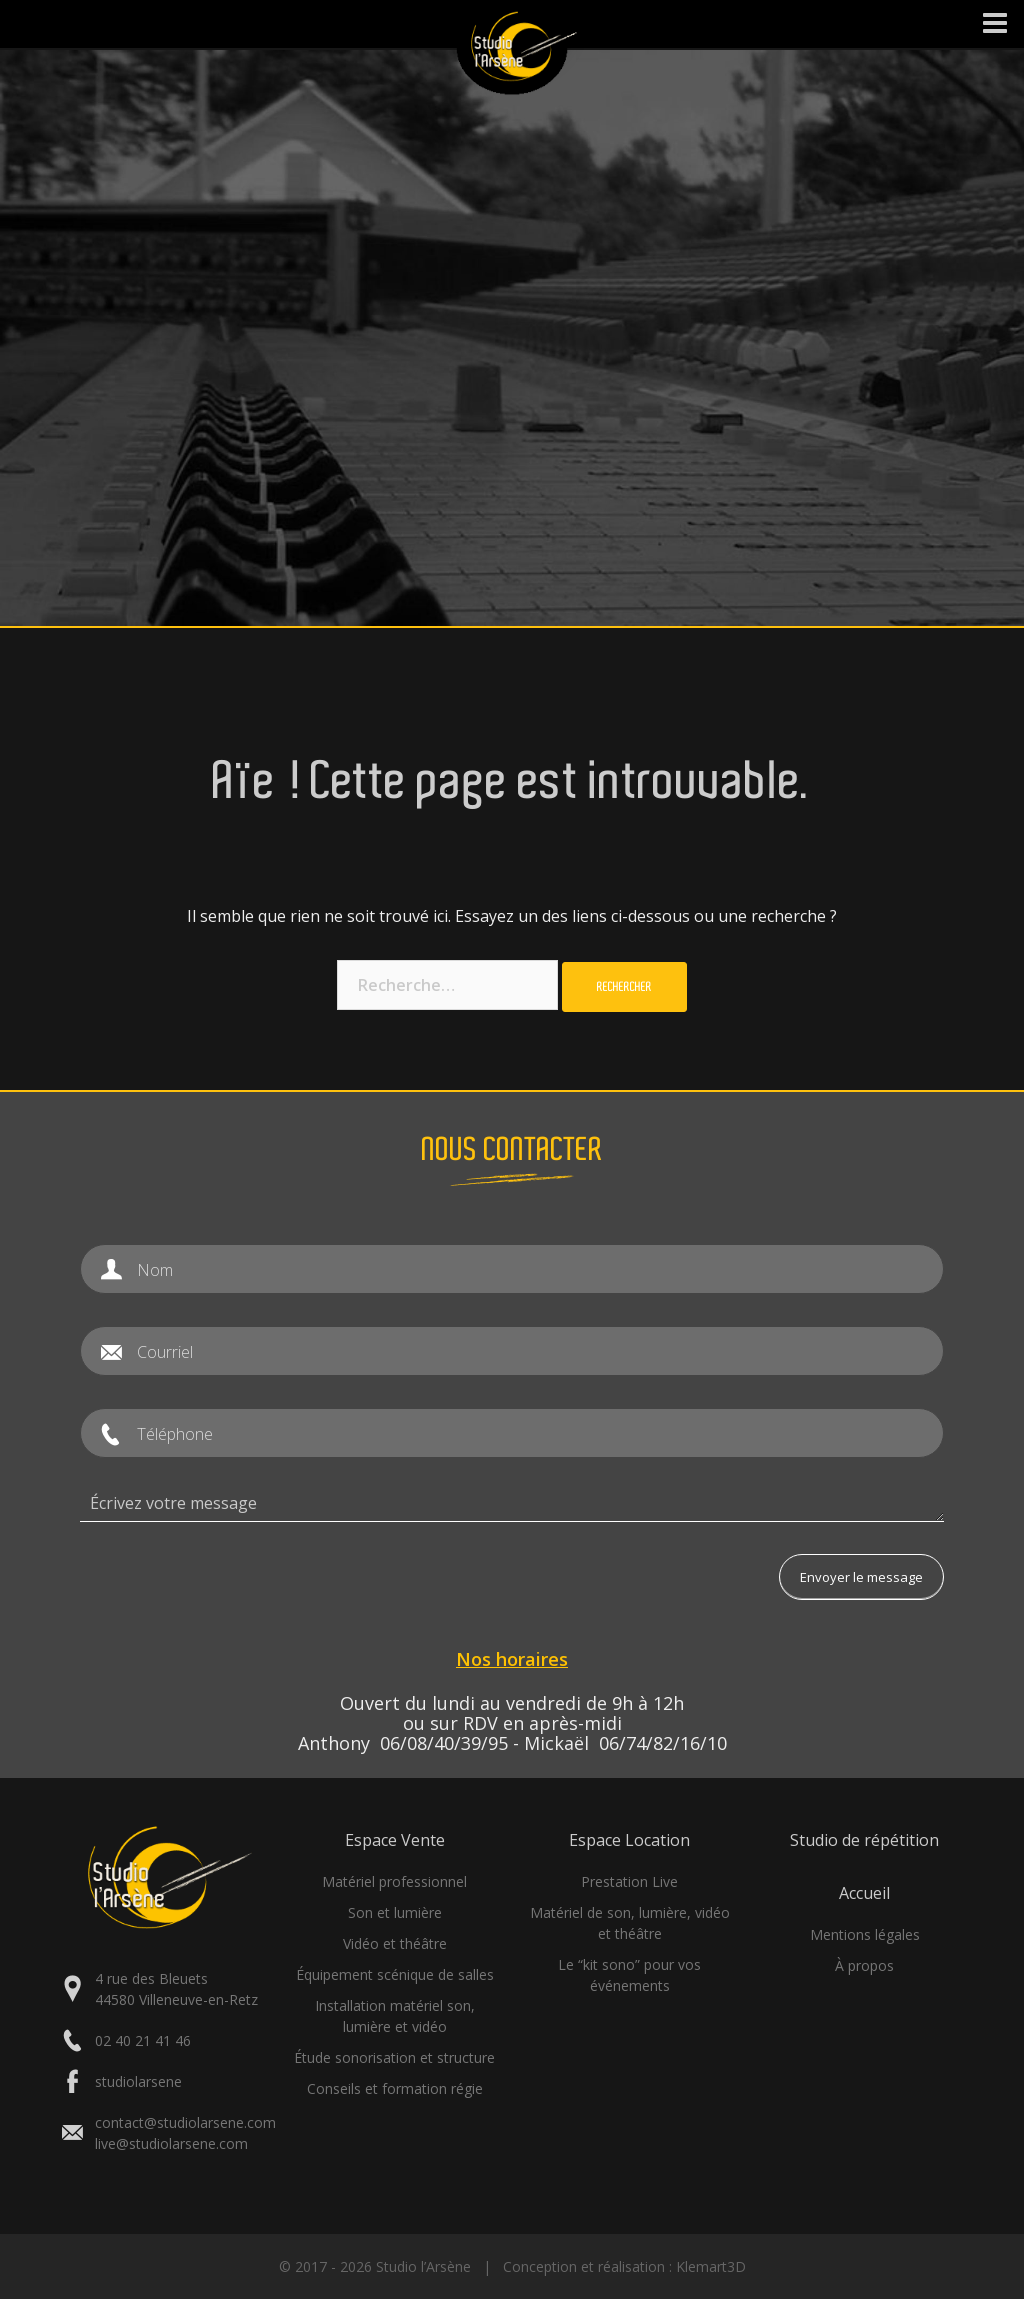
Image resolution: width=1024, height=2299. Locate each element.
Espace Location (629, 1840)
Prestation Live (629, 1881)
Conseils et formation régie (395, 2088)
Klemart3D (711, 2266)
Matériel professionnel (394, 1881)
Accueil (864, 1893)
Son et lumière (395, 1912)
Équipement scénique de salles (395, 1974)
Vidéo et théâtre (395, 1943)
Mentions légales (865, 1934)
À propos (864, 1965)
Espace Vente (395, 1840)
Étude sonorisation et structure (394, 2057)
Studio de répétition (864, 1840)
